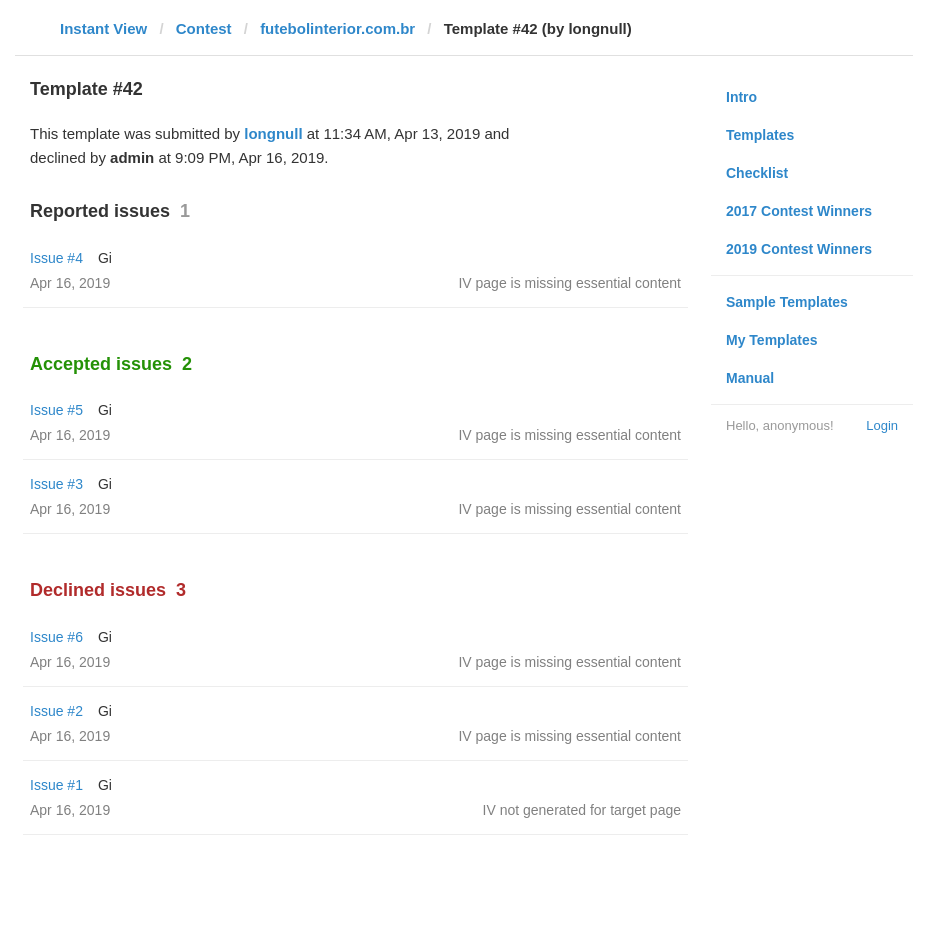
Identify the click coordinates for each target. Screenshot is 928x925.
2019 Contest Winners (799, 249)
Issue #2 (56, 711)
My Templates (772, 340)
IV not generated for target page (582, 810)
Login (882, 425)
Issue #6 (56, 637)
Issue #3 (56, 484)
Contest (204, 28)
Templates (760, 135)
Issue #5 (56, 410)
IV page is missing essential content (569, 283)
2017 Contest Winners (799, 211)
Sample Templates (787, 302)
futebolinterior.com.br (337, 28)
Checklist (757, 173)
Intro (741, 97)
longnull (273, 133)
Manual (750, 378)
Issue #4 (56, 258)
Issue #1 (56, 785)
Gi (105, 258)
